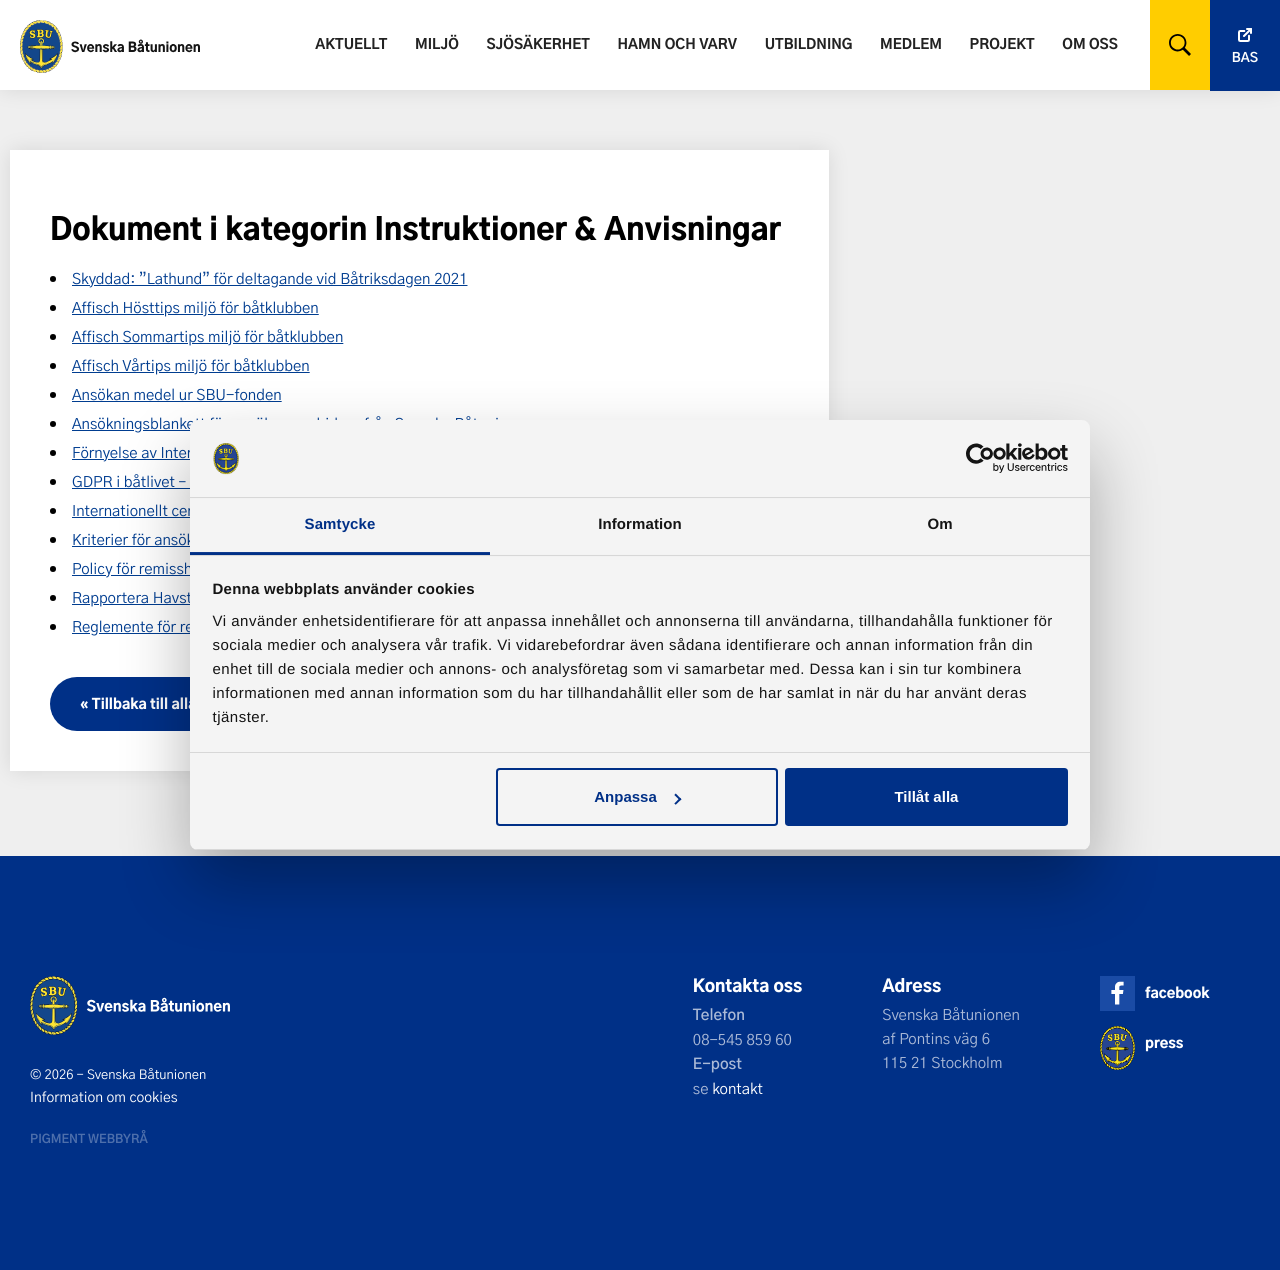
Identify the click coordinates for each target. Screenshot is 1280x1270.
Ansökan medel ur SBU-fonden (177, 394)
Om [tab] (939, 524)
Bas (1245, 57)
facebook (1177, 992)
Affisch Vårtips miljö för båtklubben (191, 365)
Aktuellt (351, 43)
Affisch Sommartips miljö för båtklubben (207, 336)
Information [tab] (640, 524)
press (1164, 1042)
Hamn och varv (677, 43)
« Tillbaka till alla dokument (174, 703)
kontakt (737, 1088)
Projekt (1002, 43)
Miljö (437, 43)
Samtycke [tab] (340, 524)
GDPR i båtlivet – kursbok (157, 481)
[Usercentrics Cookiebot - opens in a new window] (980, 458)
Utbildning (809, 43)
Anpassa (637, 796)
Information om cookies (104, 1097)
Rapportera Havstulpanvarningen (184, 597)
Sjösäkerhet (537, 43)
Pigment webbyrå (89, 1138)
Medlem (911, 43)
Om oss (1089, 43)
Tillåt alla (926, 796)
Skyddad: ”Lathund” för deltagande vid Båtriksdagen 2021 (269, 278)
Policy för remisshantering (160, 568)
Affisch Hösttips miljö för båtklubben (195, 307)
